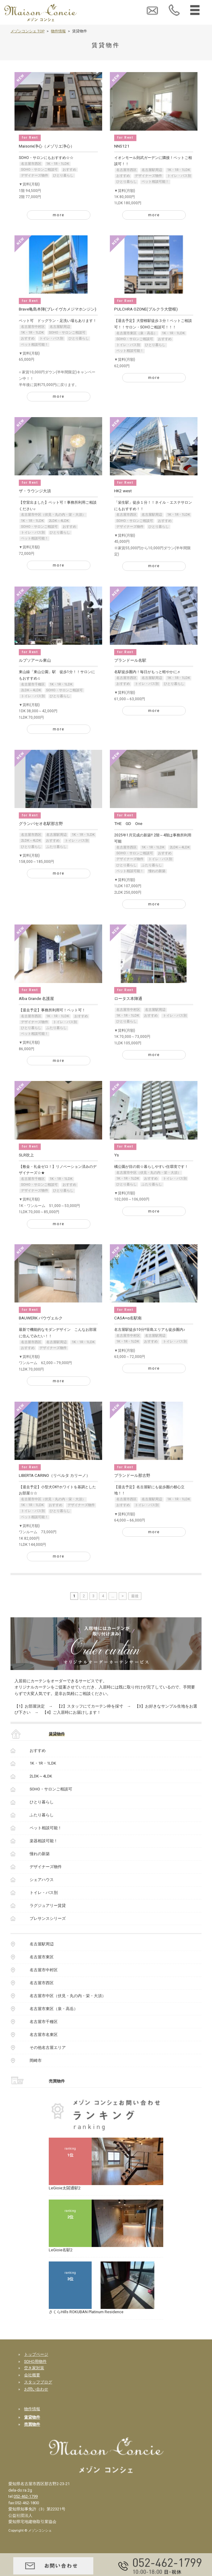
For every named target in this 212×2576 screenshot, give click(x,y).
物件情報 (58, 31)
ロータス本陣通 (128, 998)
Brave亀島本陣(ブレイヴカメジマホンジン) (57, 309)
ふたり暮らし (56, 847)
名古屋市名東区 (44, 2034)
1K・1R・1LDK (57, 164)
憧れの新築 (156, 871)
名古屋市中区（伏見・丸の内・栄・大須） (53, 515)
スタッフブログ (38, 2382)
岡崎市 (36, 2060)
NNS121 (122, 146)
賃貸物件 (57, 1734)
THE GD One (128, 823)
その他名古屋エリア (48, 2047)
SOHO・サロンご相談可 (39, 170)
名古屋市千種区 (33, 684)
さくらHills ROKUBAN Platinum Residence (86, 2312)
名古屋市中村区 (33, 327)
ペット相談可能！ (155, 182)
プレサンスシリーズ (48, 1918)
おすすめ (69, 170)
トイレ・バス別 (179, 176)
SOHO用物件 (35, 2361)
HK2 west (123, 491)
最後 (135, 1596)
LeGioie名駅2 (61, 2250)
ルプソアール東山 (35, 660)
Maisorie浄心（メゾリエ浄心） (46, 146)
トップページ (36, 2354)
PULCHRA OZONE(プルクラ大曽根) (146, 309)
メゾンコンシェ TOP (27, 31)
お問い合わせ (36, 2389)
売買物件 (57, 2081)
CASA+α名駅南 (128, 1318)
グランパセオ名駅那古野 (41, 823)
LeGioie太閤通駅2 (65, 2188)
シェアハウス (42, 1879)
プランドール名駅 (130, 660)
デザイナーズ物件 (34, 175)
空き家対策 (34, 2368)
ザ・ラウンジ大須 (35, 491)
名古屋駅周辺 (152, 170)
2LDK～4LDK (59, 521)
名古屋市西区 (31, 164)
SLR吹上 (26, 1155)
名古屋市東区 (42, 1957)
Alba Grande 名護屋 (36, 998)
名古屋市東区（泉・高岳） (136, 333)
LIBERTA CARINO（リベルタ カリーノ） (54, 1475)
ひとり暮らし (63, 175)
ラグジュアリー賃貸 (48, 1905)
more (58, 215)
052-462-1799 (26, 2496)
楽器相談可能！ (44, 1841)
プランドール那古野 (132, 1475)
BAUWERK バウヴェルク (41, 1318)
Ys (116, 1155)
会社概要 (32, 2375)
